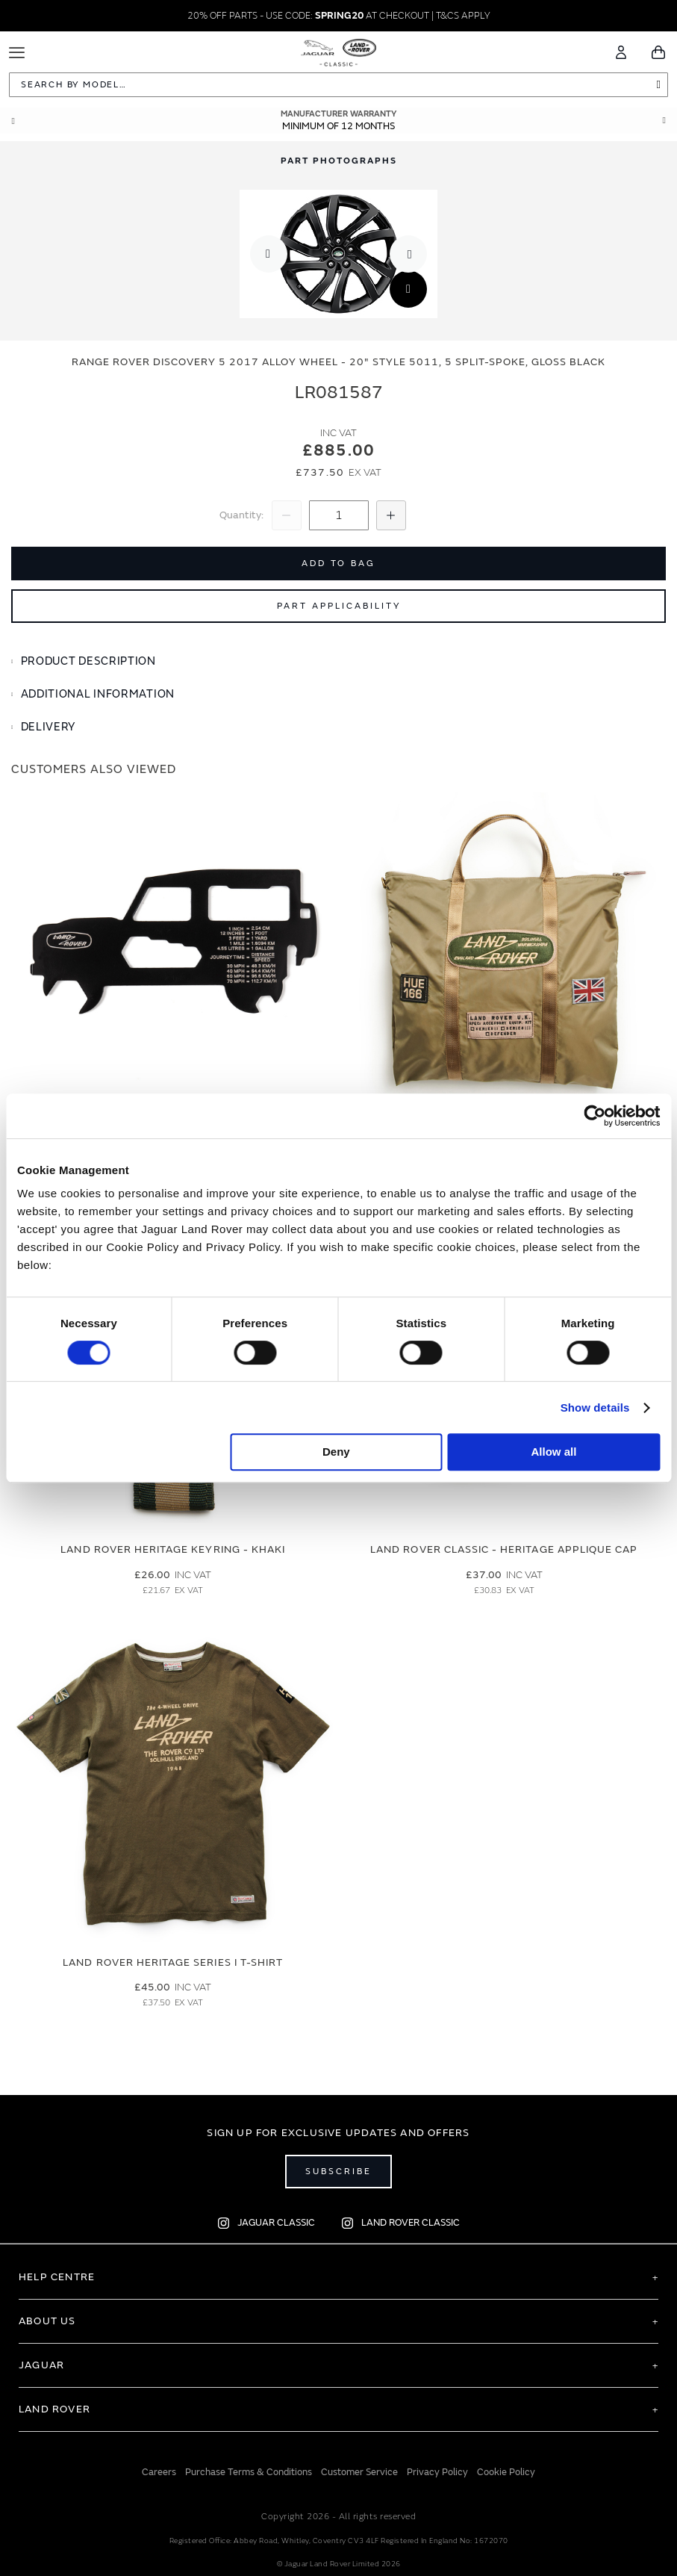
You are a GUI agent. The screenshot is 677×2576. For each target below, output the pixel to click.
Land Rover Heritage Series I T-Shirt (173, 1962)
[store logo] (338, 50)
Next (664, 121)
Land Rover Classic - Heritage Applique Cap (503, 1549)
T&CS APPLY (463, 16)
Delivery (48, 727)
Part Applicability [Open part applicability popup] (339, 606)
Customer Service (359, 2472)
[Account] (621, 52)
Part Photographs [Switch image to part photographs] (339, 161)
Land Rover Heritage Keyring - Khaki (172, 1549)
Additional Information (98, 694)
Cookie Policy (506, 2472)
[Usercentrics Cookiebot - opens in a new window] (594, 1116)
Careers (159, 2472)
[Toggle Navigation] (17, 52)
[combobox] (338, 84)
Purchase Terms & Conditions (248, 2472)
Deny (336, 1451)
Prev (12, 121)
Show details (595, 1407)
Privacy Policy (437, 2472)
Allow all (554, 1451)
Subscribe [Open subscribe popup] (338, 2171)
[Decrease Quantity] (287, 515)
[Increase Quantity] (391, 515)
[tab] (338, 661)
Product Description (88, 661)
